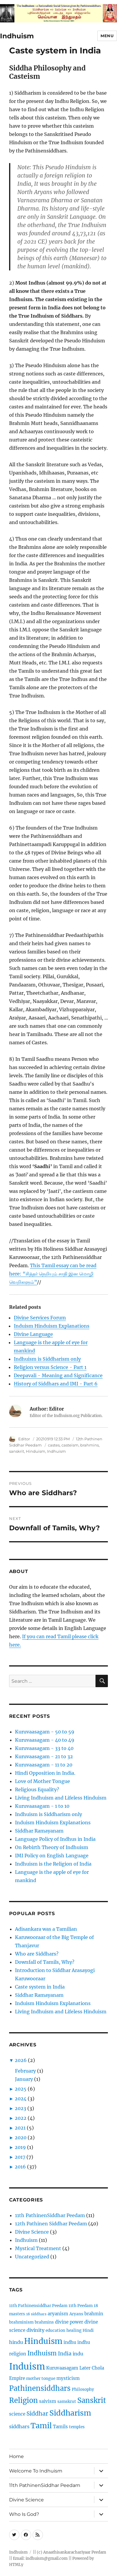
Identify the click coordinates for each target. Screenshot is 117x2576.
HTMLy (16, 2564)
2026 (21, 2060)
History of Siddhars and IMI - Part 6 (56, 1384)
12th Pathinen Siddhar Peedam (51, 2224)
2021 (20, 2128)
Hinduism (35, 1451)
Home (16, 2456)
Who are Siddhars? (36, 1954)
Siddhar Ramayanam (39, 1831)
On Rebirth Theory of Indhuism (51, 1847)
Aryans (76, 2313)
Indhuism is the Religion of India (53, 1864)
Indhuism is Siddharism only (47, 1359)
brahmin (93, 2313)
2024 (20, 2098)
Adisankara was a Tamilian (46, 1929)
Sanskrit (91, 2400)
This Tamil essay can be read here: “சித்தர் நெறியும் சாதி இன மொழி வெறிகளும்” (52, 1273)
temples (77, 2426)
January (24, 2079)
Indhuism (17, 36)
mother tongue (40, 2378)
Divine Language (33, 1334)
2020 (20, 2137)
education (55, 2330)
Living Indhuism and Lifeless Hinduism (60, 1798)
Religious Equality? (37, 1789)
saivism (47, 2401)
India (64, 2353)
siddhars (19, 2426)
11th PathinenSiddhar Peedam (50, 2215)
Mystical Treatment (38, 2248)
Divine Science (32, 2232)
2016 (20, 2167)
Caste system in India (40, 1987)
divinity (35, 2330)
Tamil (41, 2425)
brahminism (21, 2322)
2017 (20, 2157)
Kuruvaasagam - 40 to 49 (44, 1740)
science (17, 2414)
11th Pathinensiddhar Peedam (38, 2305)
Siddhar (37, 2413)
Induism (27, 2366)
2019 (20, 2147)
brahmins (89, 1445)
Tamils (60, 2426)
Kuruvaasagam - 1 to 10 (42, 1806)
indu (78, 2354)
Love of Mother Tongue (42, 1781)
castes (54, 1445)
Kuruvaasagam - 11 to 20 (43, 1765)
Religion (23, 2400)
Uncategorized (32, 2257)
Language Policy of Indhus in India (55, 1839)
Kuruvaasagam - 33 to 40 (44, 1748)
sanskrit (16, 1451)
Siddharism (70, 2413)
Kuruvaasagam (62, 2368)
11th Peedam (80, 2305)
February (25, 2071)
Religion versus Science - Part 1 (50, 1367)
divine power (69, 2322)
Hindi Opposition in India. (45, 1773)
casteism (69, 1445)
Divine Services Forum (40, 1318)
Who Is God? (24, 2514)
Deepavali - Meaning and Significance (58, 1375)
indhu (69, 2342)
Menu (107, 35)
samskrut (66, 2401)
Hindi (88, 2330)
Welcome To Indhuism (35, 2471)
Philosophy (83, 2389)
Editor (24, 1438)
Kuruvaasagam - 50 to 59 (44, 1732)
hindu (16, 2342)
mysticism (68, 2378)
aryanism (58, 2313)
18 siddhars (36, 2314)
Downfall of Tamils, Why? (44, 1962)
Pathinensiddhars (40, 2388)
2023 (20, 2108)
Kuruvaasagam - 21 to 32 (44, 1756)
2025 (20, 2089)
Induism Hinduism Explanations (51, 1326)
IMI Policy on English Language (51, 1855)
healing (73, 2330)
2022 (20, 2118)
